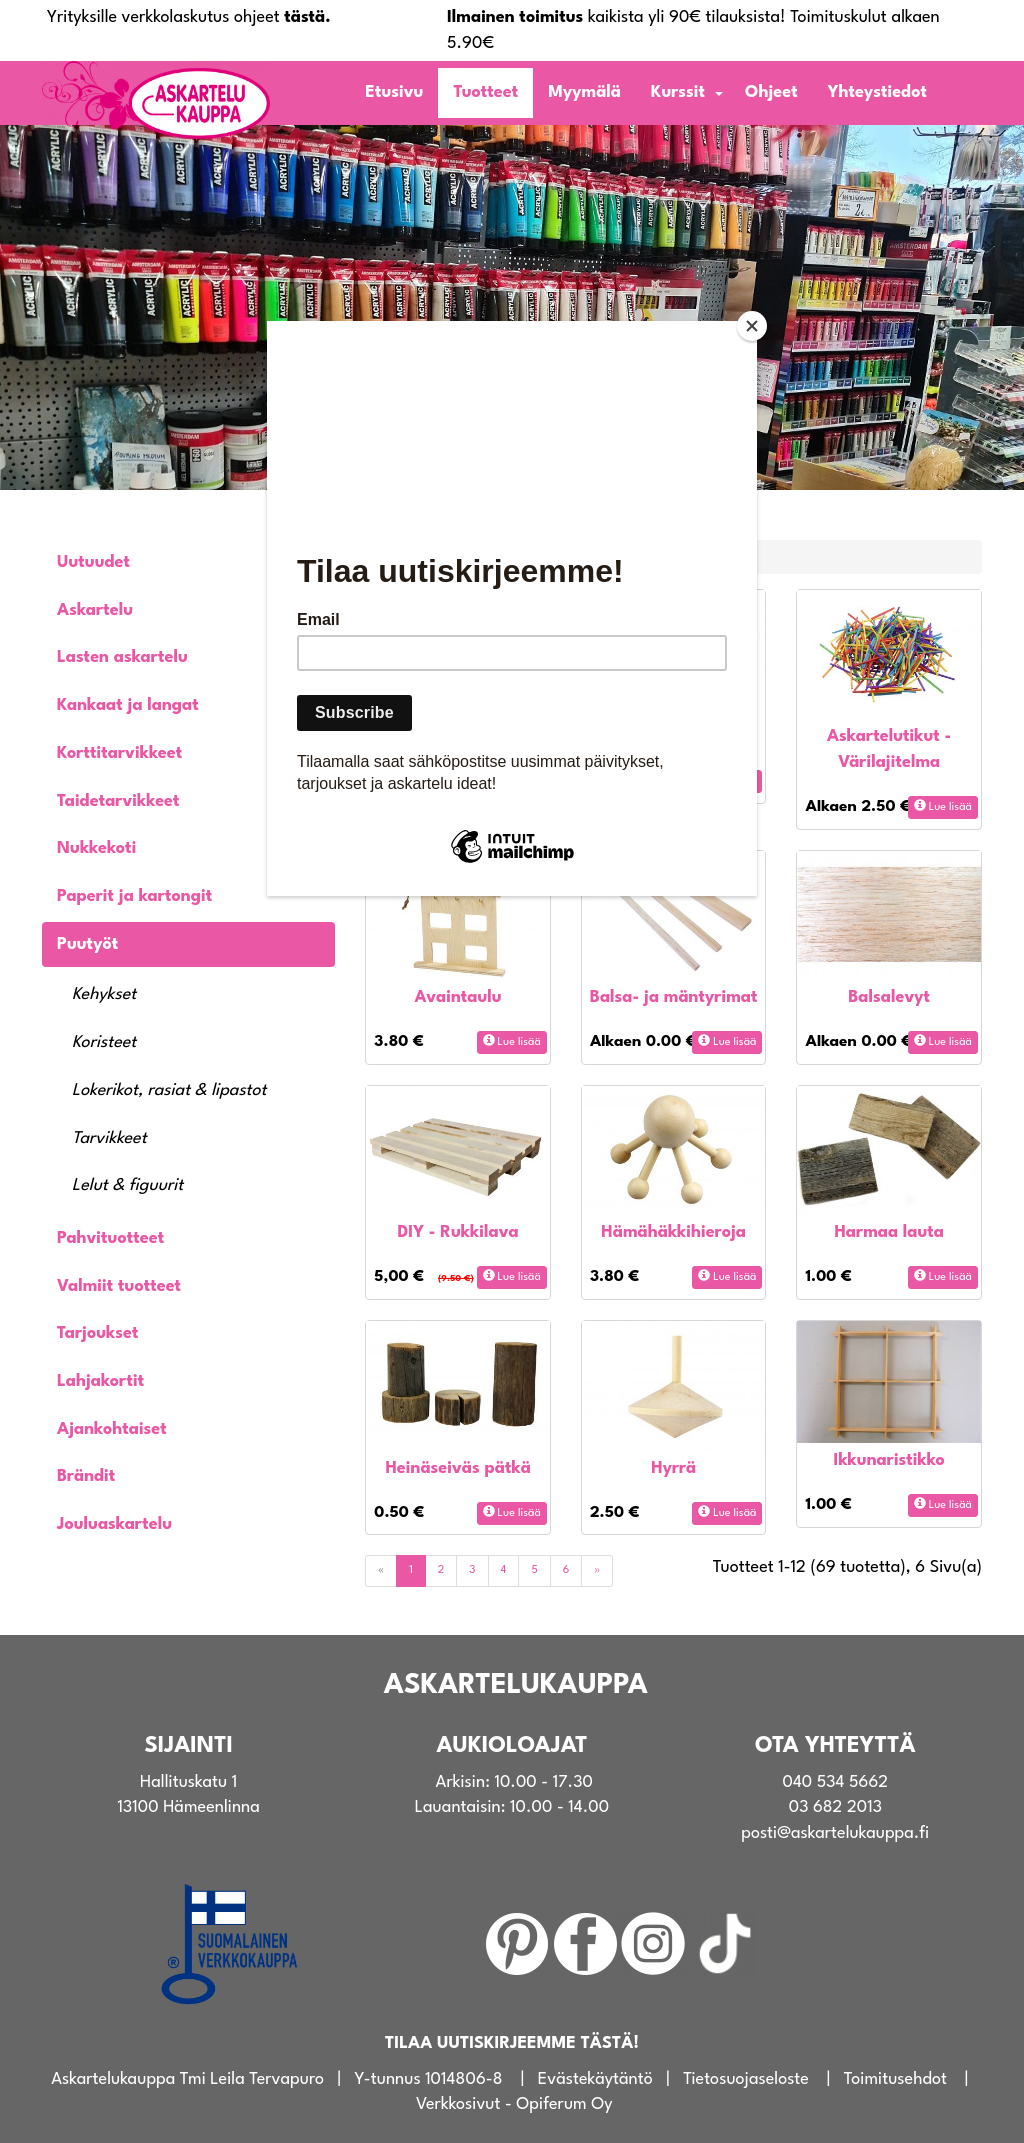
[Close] (752, 326)
